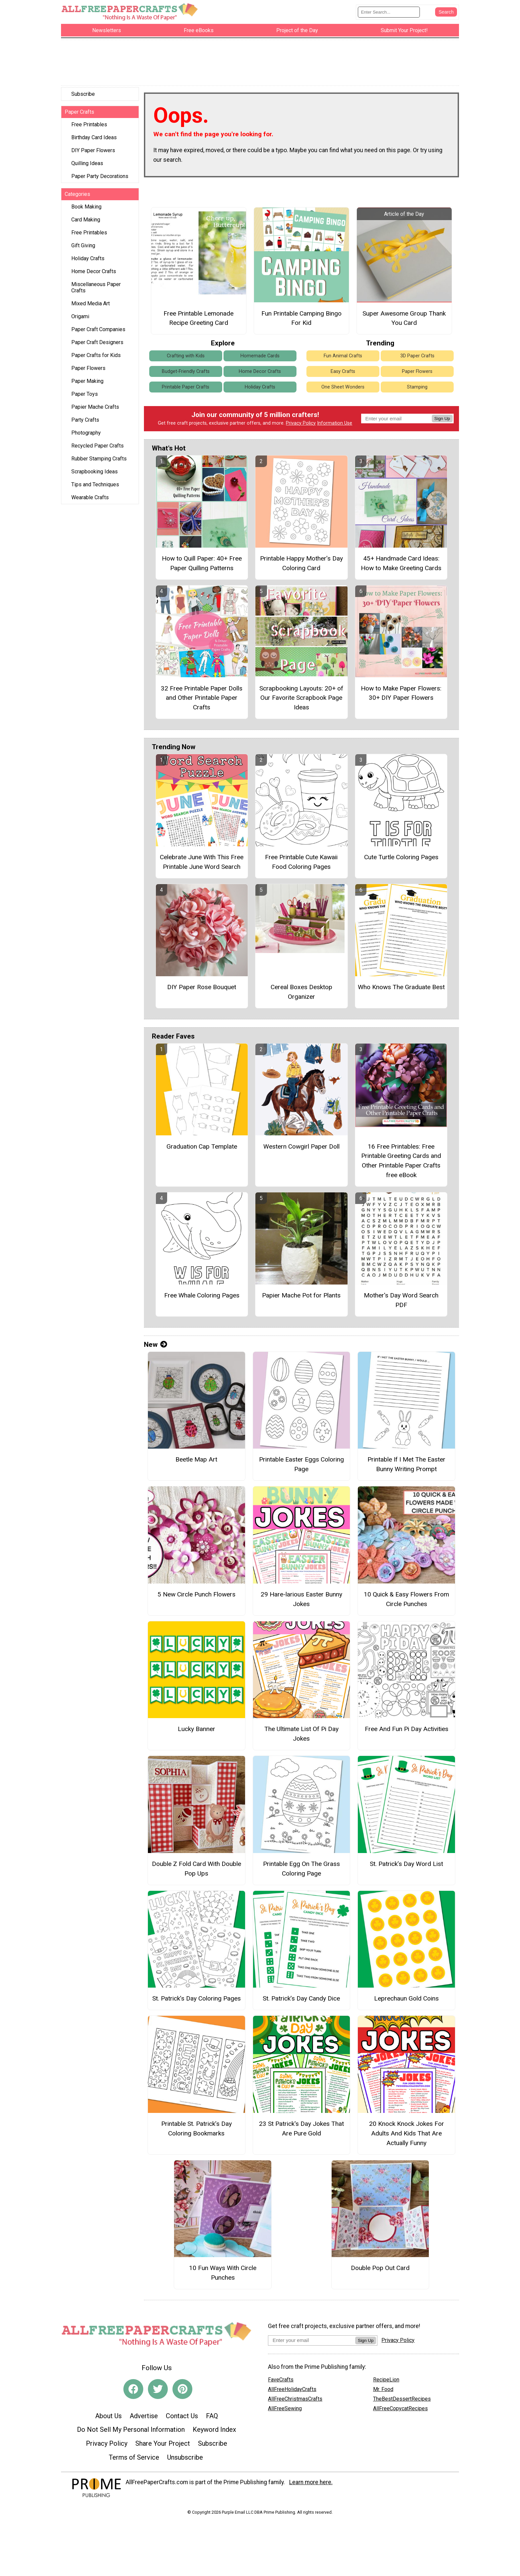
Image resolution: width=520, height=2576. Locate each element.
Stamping (417, 388)
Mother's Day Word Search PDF (401, 1301)
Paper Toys (84, 395)
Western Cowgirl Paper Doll (301, 1148)
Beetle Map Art (196, 1461)
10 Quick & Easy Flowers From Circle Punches (406, 1600)
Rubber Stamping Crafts (99, 460)
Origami (80, 318)
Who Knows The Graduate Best (401, 988)
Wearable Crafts (90, 499)
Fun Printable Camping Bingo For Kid (301, 319)
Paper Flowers (88, 370)
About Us (108, 2418)
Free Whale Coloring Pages (201, 1297)
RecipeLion (386, 2381)
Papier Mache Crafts (95, 408)
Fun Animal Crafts (343, 357)
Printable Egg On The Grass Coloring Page (301, 1870)
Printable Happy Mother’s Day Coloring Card (301, 564)
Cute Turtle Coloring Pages (401, 859)
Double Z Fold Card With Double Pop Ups (196, 1870)
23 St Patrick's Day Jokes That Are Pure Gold (301, 2130)
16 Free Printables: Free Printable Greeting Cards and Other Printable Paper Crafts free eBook (401, 1162)
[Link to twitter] (158, 2391)
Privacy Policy (301, 425)
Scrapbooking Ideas (94, 473)
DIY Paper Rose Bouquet (201, 988)
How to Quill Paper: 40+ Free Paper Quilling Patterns (202, 564)
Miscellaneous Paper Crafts (96, 289)
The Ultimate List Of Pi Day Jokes (301, 1735)
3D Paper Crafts (417, 357)
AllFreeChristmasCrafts (295, 2400)
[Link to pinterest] (182, 2391)
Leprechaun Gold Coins (406, 2000)
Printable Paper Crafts (185, 388)
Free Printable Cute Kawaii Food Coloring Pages (301, 863)
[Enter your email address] (311, 2341)
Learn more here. (311, 2484)
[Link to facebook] (133, 2391)
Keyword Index (214, 2431)
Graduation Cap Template (201, 1148)
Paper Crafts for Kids (96, 357)
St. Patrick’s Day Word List (406, 1865)
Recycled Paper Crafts (97, 447)
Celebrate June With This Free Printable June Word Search (201, 863)
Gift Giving (83, 247)
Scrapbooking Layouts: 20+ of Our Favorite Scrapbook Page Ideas (301, 699)
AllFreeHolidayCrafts (292, 2391)
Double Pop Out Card (380, 2269)
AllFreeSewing (285, 2410)
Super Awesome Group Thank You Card (404, 319)
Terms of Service (134, 2459)
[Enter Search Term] (389, 12)
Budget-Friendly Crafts (186, 373)
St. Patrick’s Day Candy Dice (301, 2000)
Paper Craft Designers (97, 344)
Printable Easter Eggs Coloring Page (301, 1465)
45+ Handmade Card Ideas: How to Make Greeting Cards (401, 564)
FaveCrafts (280, 2381)
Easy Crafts (343, 373)
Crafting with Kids (186, 357)
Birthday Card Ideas (94, 139)
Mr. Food (383, 2391)
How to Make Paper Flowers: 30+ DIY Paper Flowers (401, 694)
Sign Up (442, 420)
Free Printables (89, 126)
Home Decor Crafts (93, 273)
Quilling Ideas (87, 165)
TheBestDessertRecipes (402, 2400)
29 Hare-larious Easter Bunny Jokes (301, 1600)
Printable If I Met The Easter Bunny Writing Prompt (406, 1465)
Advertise (144, 2418)
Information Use (334, 425)
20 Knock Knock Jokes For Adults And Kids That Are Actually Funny (406, 2135)
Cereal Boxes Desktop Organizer (301, 993)
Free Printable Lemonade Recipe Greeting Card (198, 319)
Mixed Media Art (90, 305)
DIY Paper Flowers (93, 152)
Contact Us (182, 2418)
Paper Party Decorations (99, 178)
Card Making (85, 221)
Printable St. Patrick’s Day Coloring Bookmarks (196, 2130)
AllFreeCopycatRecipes (400, 2410)
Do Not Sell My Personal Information (131, 2431)
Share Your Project (162, 2445)
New (155, 1346)
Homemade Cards (260, 357)
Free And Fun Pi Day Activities (406, 1730)
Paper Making (87, 383)
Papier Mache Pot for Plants (301, 1297)
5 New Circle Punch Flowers (196, 1596)
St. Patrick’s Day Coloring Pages (196, 2000)
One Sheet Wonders (342, 388)
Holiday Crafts (87, 260)
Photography (86, 434)
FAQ (212, 2418)
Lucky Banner (196, 1730)
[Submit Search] (446, 13)
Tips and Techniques (95, 486)
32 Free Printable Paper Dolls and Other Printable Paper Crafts (201, 699)
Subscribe (83, 95)
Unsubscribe (185, 2459)
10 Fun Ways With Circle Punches (222, 2274)
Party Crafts (85, 421)
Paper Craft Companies (98, 331)
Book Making (86, 208)
